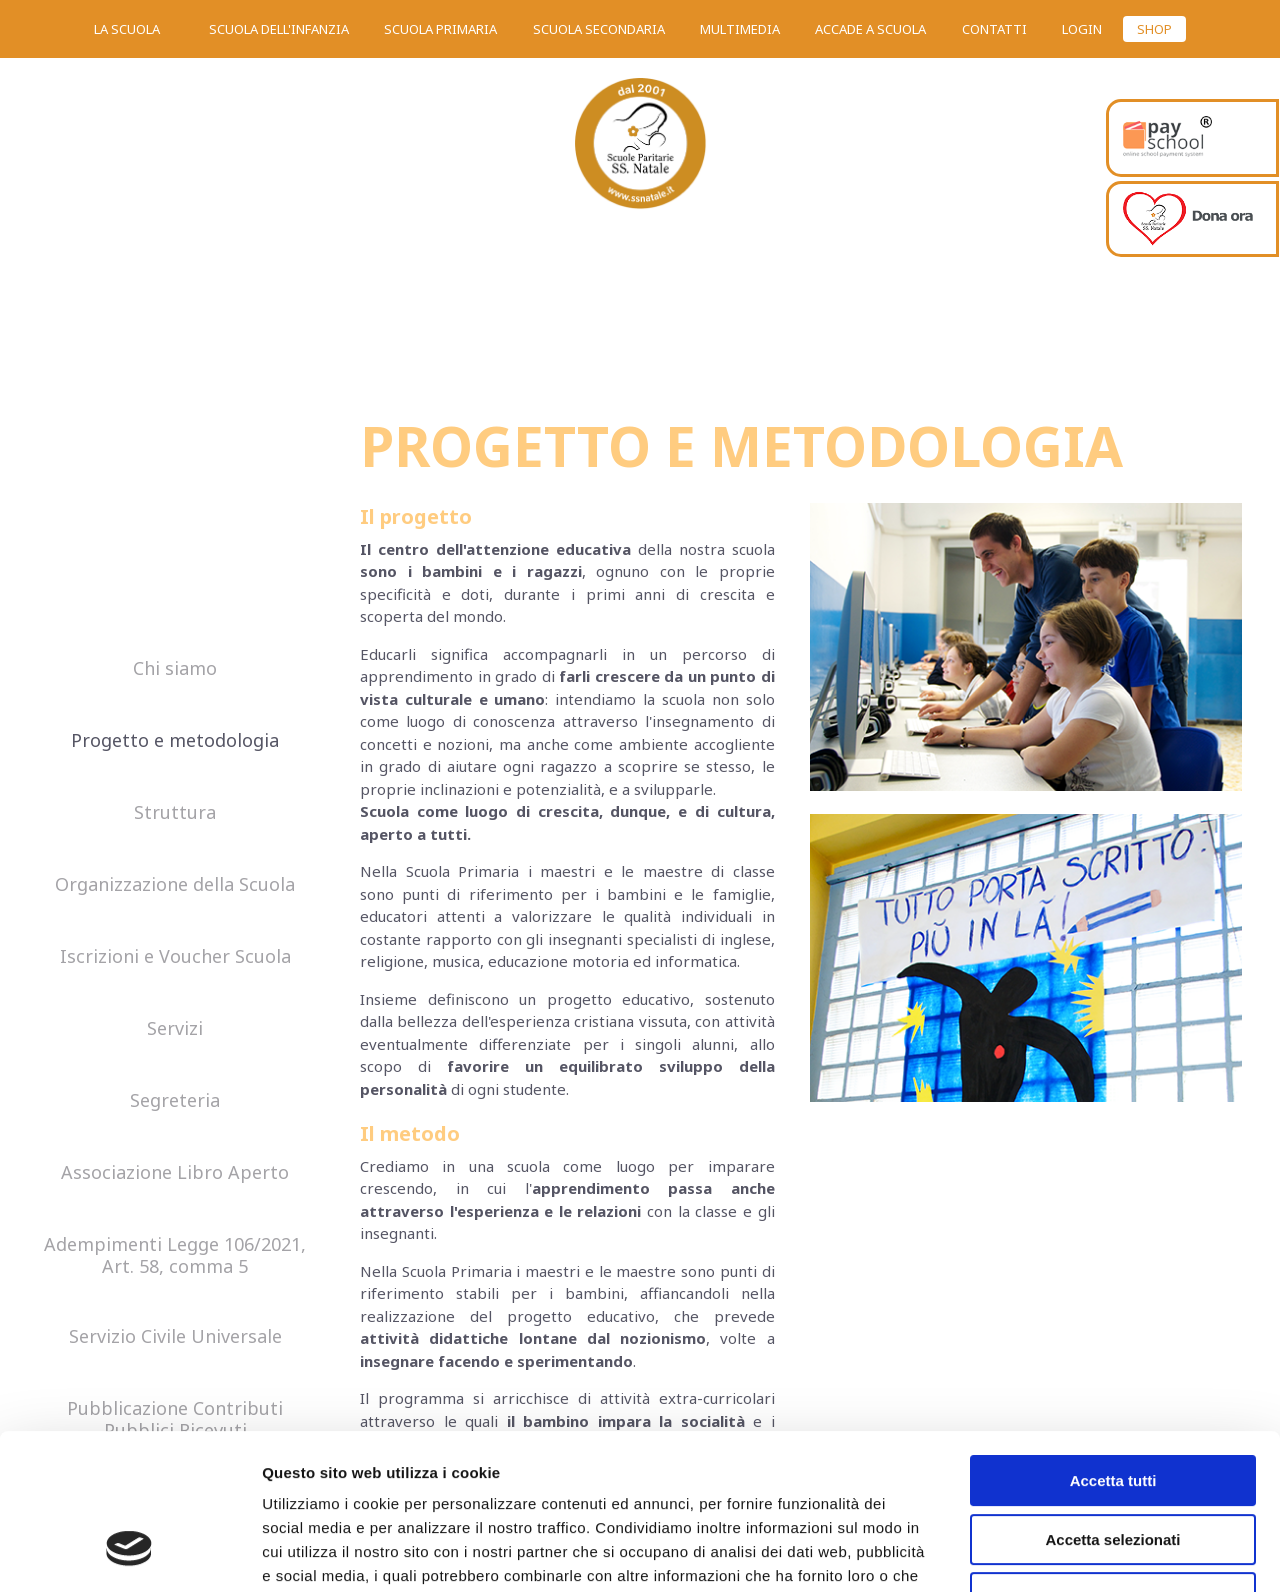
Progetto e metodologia (175, 741)
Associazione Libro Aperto (175, 1173)
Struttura (175, 813)
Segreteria (175, 1101)
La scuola (127, 29)
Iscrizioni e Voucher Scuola (175, 957)
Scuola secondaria (599, 29)
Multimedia (740, 29)
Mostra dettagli (1052, 1552)
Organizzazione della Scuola (175, 885)
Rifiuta (1113, 1464)
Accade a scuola (870, 29)
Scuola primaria (440, 29)
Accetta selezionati (1112, 1406)
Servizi (175, 1029)
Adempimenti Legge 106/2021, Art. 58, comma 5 (175, 1256)
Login (1082, 29)
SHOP (1154, 29)
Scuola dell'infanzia (279, 29)
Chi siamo (175, 669)
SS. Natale (640, 150)
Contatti (994, 29)
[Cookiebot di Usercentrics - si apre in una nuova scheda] (129, 1553)
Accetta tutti (1113, 1347)
